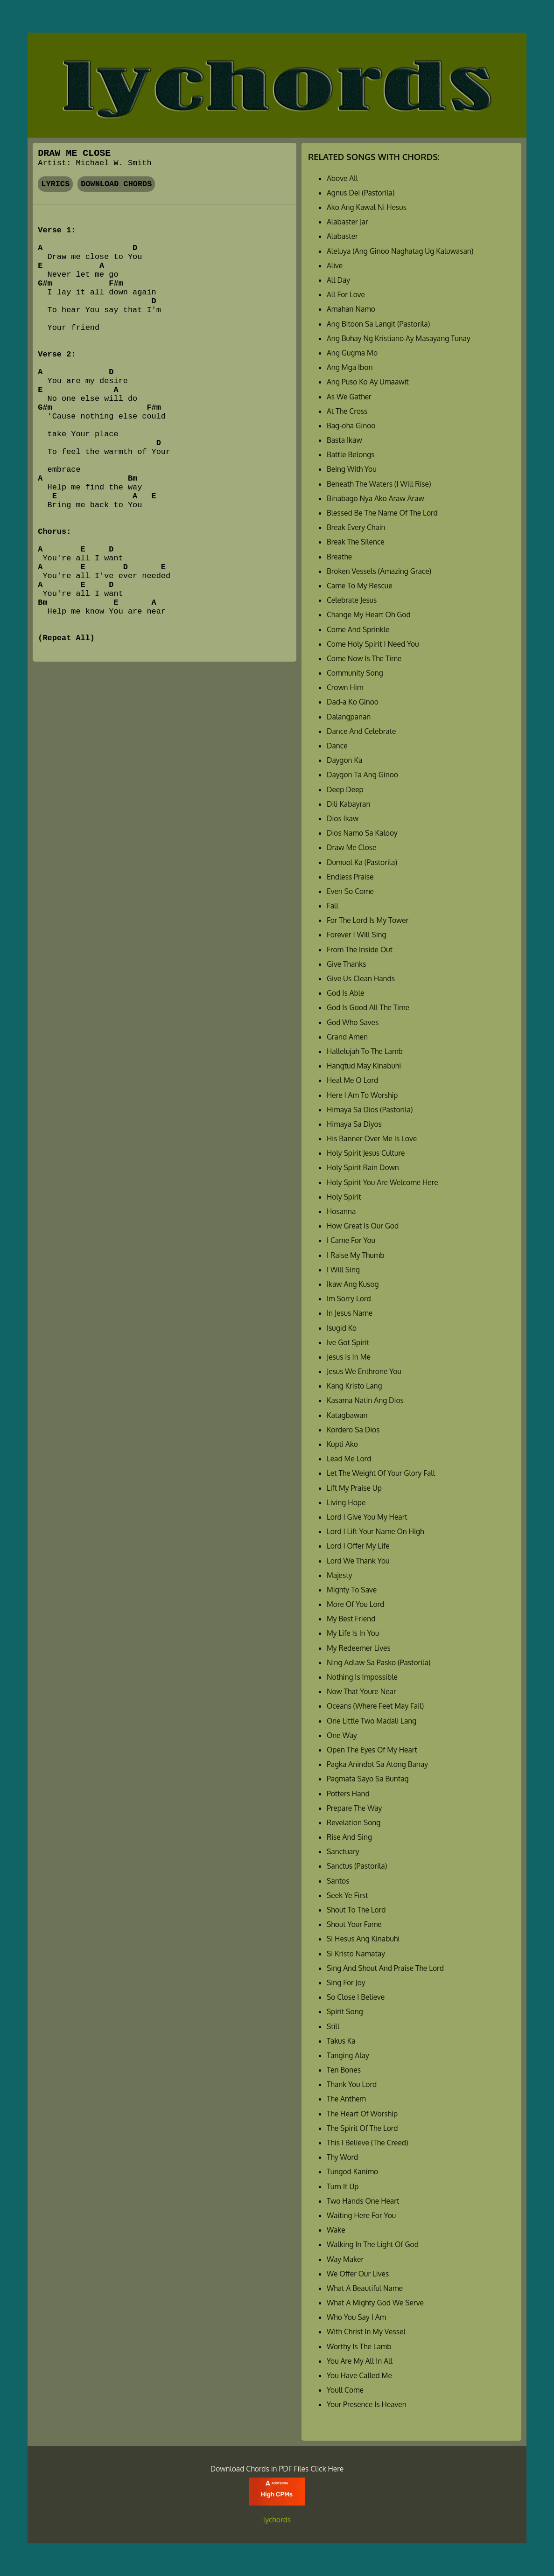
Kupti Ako (342, 1444)
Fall (332, 905)
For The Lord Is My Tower (367, 920)
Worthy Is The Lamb (359, 2346)
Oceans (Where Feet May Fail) (375, 1705)
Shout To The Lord (356, 1909)
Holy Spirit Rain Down (363, 1167)
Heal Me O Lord (352, 1080)
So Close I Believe (356, 1997)
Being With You (352, 469)
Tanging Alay (348, 2055)
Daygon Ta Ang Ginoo (362, 774)
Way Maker (345, 2259)
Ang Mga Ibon (350, 367)
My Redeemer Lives (359, 1648)
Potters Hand (348, 1793)
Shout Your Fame (354, 1924)
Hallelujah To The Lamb (365, 1051)
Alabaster (342, 236)
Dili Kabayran (348, 804)
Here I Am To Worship (362, 1095)
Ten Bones (344, 2069)
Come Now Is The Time (364, 658)
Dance (337, 745)
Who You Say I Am (356, 2317)
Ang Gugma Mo (352, 352)
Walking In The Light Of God (373, 2244)
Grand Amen (347, 1036)
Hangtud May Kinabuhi (364, 1065)
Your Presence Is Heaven (367, 2404)
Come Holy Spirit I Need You (373, 644)
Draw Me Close (352, 847)
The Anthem (346, 2098)
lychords (277, 2519)
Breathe (339, 556)
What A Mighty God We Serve (375, 2302)
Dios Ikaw (342, 818)
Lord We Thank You (358, 1560)
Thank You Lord (352, 2084)
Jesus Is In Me (349, 1356)
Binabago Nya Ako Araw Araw (375, 498)
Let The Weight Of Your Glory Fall (381, 1473)
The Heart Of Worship (362, 2113)
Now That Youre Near (361, 1691)
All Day (338, 280)
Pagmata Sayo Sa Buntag (368, 1778)
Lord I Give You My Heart (367, 1517)
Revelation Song (353, 1822)
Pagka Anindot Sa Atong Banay (377, 1764)
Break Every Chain (356, 527)
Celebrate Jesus (352, 600)
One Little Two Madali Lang (371, 1720)
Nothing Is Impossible (362, 1677)
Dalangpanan (349, 716)
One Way (342, 1735)
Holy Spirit (344, 1196)
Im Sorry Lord (349, 1298)
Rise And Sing (349, 1837)
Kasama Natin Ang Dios (365, 1400)
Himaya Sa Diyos (354, 1124)
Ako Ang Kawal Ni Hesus (367, 207)
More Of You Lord (355, 1604)
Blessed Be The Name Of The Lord (382, 512)
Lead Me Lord (349, 1458)
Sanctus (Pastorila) (357, 1866)
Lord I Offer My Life (358, 1545)
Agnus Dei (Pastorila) (361, 192)
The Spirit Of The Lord (362, 2128)
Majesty (339, 1575)
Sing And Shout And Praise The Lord (385, 1968)
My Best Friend (351, 1618)
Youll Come (345, 2389)
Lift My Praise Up (354, 1488)
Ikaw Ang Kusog (353, 1284)
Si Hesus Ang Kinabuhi (363, 1938)
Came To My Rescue (360, 585)
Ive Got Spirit (348, 1342)
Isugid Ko (342, 1328)
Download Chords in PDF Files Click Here (277, 2468)
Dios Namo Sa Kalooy (362, 833)
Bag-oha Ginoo (351, 425)
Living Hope (346, 1502)
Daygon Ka (344, 760)
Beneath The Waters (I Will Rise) (379, 484)
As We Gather (349, 396)
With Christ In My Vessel (366, 2331)
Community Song (355, 672)
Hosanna (341, 1211)
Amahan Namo (351, 309)
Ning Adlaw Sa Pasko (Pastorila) (379, 1662)
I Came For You (351, 1240)
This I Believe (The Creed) (367, 2142)
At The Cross (347, 411)
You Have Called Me (359, 2375)
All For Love (346, 294)
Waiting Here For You (361, 2215)
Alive (335, 265)
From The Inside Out (360, 949)
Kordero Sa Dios (353, 1429)
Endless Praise (350, 876)
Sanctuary (343, 1851)
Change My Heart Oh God (369, 614)
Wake (336, 2229)
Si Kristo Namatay (356, 1953)
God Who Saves (353, 1022)
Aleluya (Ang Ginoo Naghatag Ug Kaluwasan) (400, 251)
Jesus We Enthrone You (364, 1371)
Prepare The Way (354, 1808)
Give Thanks (346, 964)
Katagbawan (347, 1415)
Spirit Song (345, 2011)
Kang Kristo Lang (354, 1385)
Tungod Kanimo (352, 2171)
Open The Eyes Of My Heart (372, 1749)
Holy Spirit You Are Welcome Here (382, 1182)
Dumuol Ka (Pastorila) (362, 862)
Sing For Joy (346, 1982)
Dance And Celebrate (361, 731)
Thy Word (342, 2157)
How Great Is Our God (363, 1225)
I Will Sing (343, 1269)
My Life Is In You (353, 1633)
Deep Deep (345, 789)
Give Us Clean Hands (361, 978)
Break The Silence (356, 541)
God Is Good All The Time (368, 1007)
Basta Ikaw (344, 440)
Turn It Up (343, 2186)
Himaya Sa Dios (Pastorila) (370, 1109)
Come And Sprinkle (358, 629)
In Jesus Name (349, 1313)
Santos (338, 1880)
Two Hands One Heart (363, 2201)
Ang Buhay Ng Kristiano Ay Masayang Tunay (398, 338)
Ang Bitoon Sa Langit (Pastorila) (378, 323)
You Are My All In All (360, 2361)
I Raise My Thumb (356, 1255)
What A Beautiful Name (365, 2288)
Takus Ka (341, 2040)
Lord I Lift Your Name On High (375, 1531)
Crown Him (345, 687)
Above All (342, 178)
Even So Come (350, 891)
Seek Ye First (347, 1895)
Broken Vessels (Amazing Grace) (379, 571)
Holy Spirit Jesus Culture (366, 1153)
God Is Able (346, 993)
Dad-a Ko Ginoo (353, 701)
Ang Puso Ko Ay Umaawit (368, 381)
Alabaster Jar (347, 221)
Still (333, 2026)
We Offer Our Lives (358, 2273)
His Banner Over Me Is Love (372, 1138)
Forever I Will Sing (356, 934)
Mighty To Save (352, 1589)
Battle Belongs (351, 454)
